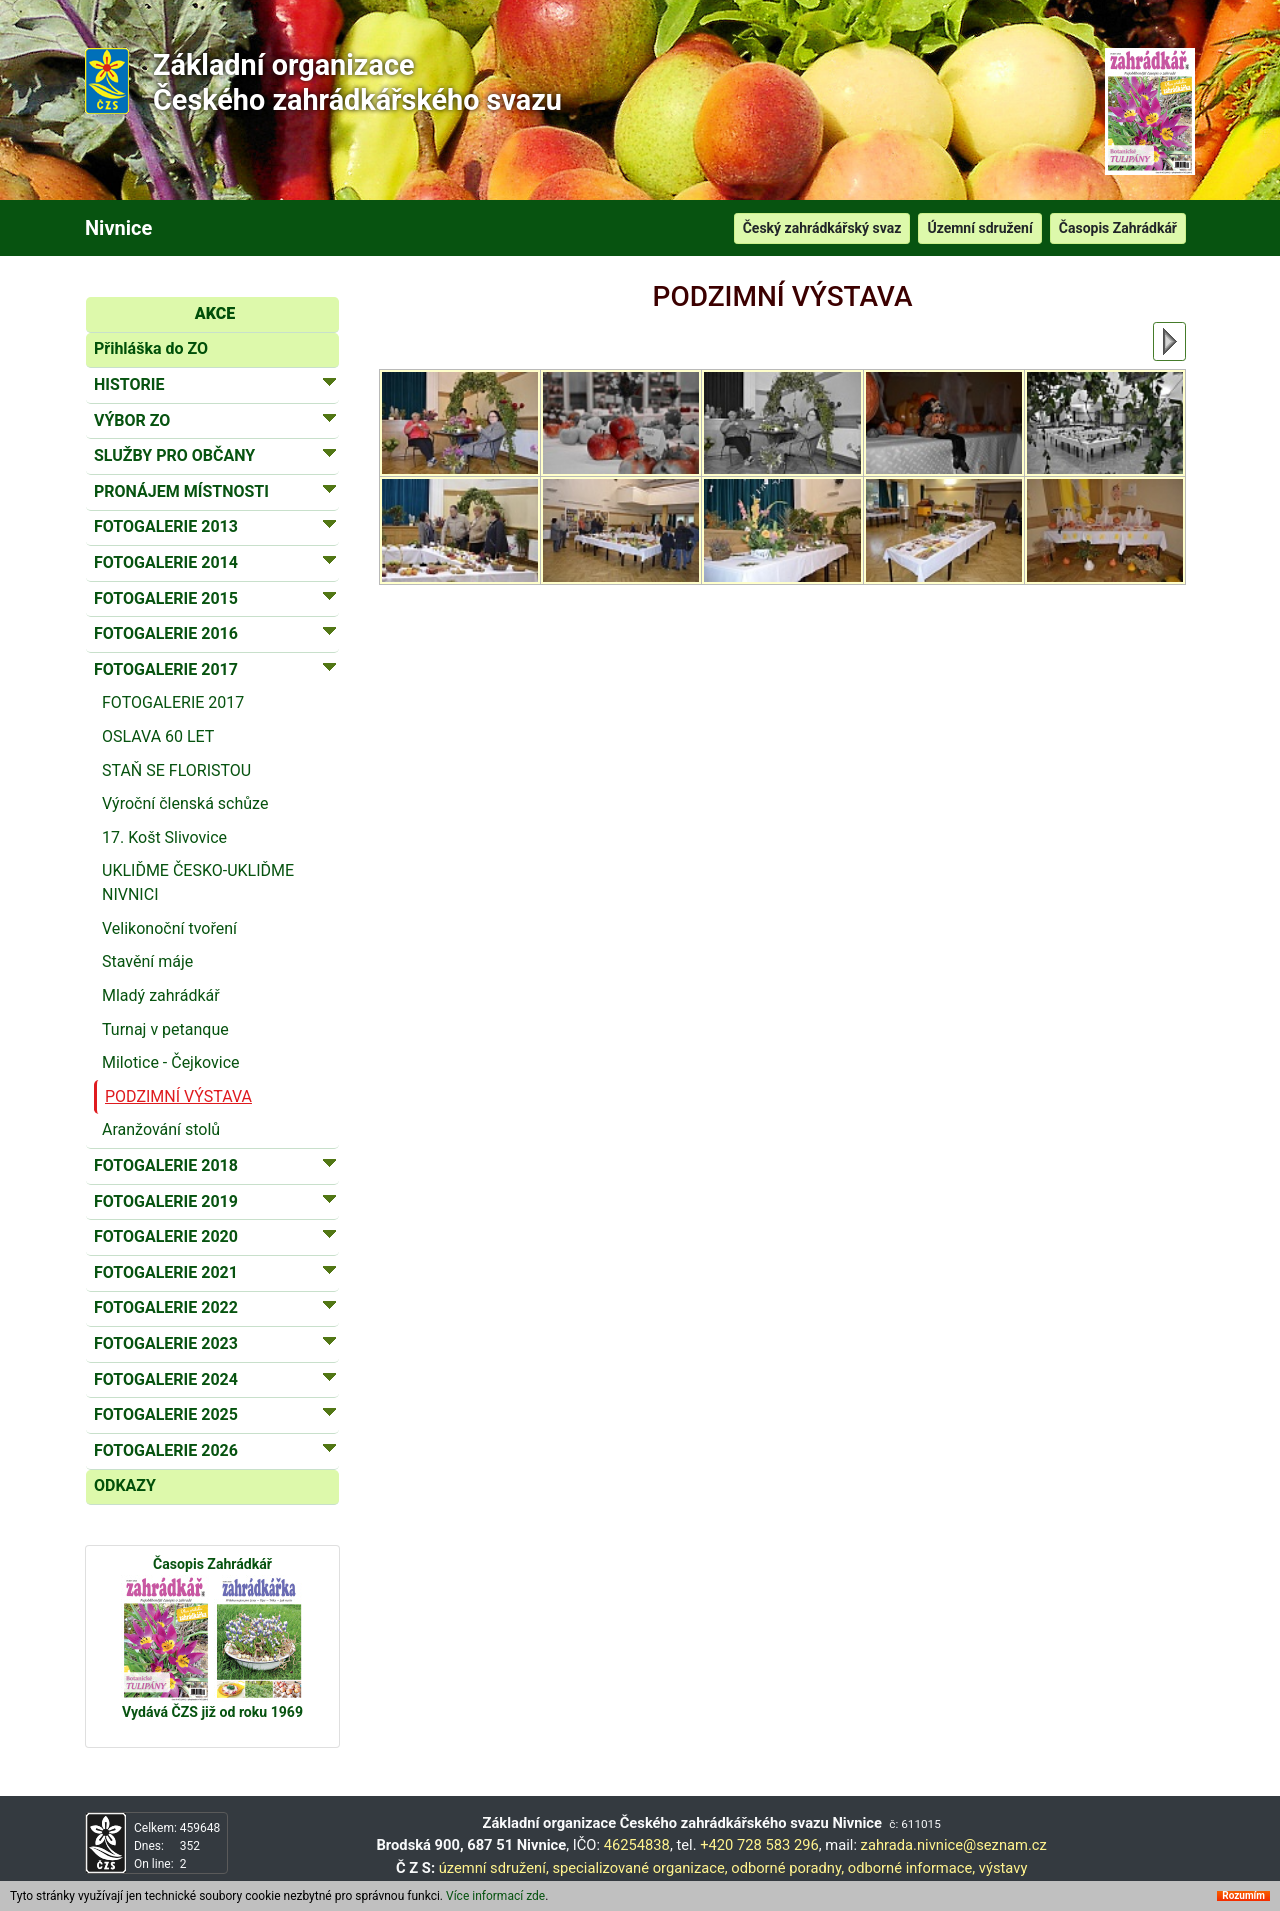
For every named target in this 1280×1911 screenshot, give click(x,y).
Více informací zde (495, 1896)
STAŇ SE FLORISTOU (176, 770)
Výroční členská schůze (185, 803)
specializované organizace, (639, 1868)
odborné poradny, (787, 1868)
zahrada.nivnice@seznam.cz (954, 1845)
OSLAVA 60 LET (158, 736)
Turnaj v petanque (165, 1029)
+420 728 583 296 (759, 1845)
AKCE (215, 313)
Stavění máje (147, 961)
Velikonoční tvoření (169, 928)
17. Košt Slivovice (164, 837)
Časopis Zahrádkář (1118, 228)
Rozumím (1243, 1896)
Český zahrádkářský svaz (822, 228)
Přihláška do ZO (151, 348)
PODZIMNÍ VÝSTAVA (178, 1096)
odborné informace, (911, 1868)
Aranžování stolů (161, 1129)
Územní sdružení (979, 228)
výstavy (1003, 1868)
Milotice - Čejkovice (171, 1062)
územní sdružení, (494, 1868)
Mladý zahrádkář (161, 995)
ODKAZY (125, 1485)
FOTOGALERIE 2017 (173, 702)
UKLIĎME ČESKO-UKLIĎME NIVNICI (198, 882)
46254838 (637, 1845)
